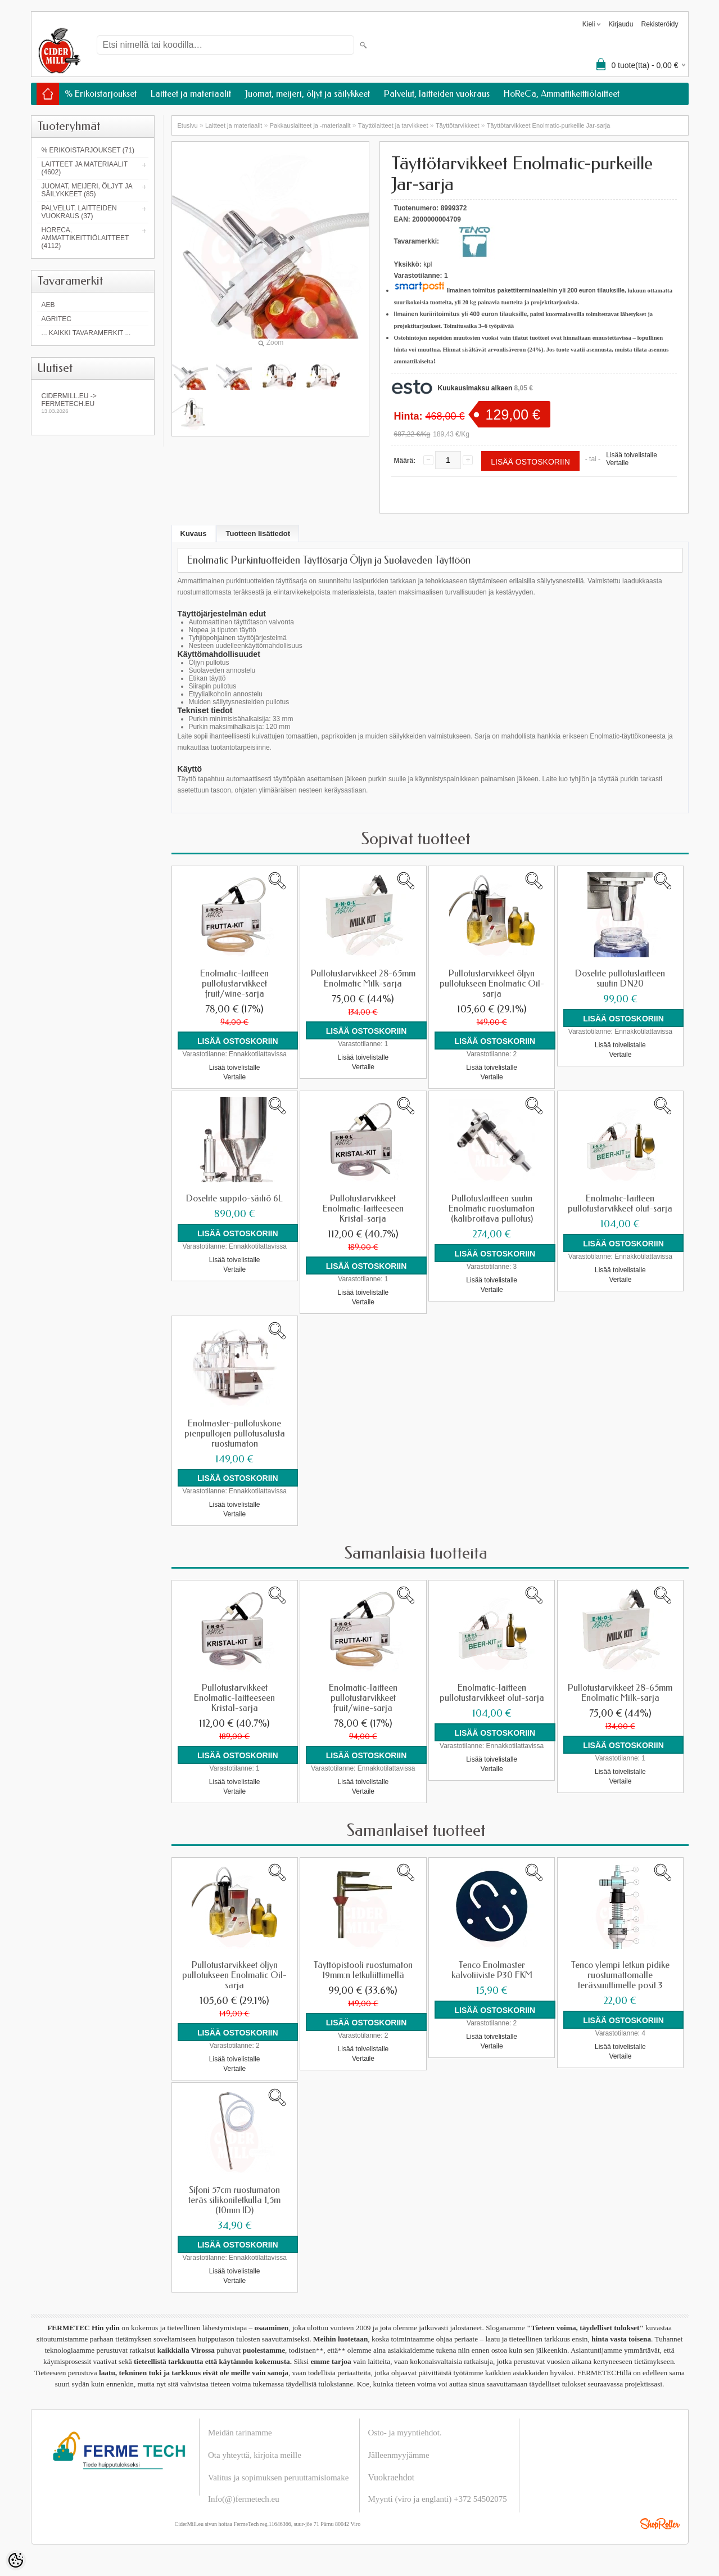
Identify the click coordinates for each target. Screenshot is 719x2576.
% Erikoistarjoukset (101, 93)
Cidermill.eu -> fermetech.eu (93, 403)
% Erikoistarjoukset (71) (88, 150)
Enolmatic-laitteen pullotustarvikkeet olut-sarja (620, 1203)
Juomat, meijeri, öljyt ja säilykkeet (307, 93)
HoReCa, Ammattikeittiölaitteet (561, 93)
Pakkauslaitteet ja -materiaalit (310, 125)
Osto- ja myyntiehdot (404, 2430)
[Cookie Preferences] (16, 2560)
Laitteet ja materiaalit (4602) (85, 168)
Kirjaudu (620, 24)
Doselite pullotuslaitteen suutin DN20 (620, 979)
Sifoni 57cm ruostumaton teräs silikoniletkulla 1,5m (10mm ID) (234, 2198)
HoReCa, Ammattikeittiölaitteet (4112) (85, 238)
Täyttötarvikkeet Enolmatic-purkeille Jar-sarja (548, 125)
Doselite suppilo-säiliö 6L (234, 1198)
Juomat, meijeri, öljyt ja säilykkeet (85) (87, 190)
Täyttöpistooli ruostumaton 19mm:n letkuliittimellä (363, 1968)
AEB (48, 305)
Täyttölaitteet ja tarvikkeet (393, 125)
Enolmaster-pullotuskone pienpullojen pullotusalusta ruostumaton (234, 1432)
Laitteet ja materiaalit (191, 93)
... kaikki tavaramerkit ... (86, 333)
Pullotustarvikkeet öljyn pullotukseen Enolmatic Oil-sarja (492, 984)
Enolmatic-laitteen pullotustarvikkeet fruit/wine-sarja (234, 984)
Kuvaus (193, 533)
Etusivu (188, 125)
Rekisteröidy (659, 24)
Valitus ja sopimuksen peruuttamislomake (278, 2475)
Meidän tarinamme (240, 2430)
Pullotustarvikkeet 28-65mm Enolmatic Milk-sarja (363, 979)
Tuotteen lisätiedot (257, 533)
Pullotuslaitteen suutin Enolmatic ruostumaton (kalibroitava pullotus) (492, 1208)
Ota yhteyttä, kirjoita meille (254, 2452)
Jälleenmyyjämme (398, 2452)
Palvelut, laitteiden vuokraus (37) (79, 212)
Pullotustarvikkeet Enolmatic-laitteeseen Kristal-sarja (363, 1208)
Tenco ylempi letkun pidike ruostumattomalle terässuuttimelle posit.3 (620, 1973)
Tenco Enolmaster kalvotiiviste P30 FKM (491, 1968)
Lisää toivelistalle (631, 455)
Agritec (56, 319)
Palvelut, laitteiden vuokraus (437, 93)
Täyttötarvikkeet (458, 125)
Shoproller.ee (660, 2521)
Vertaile (617, 463)
